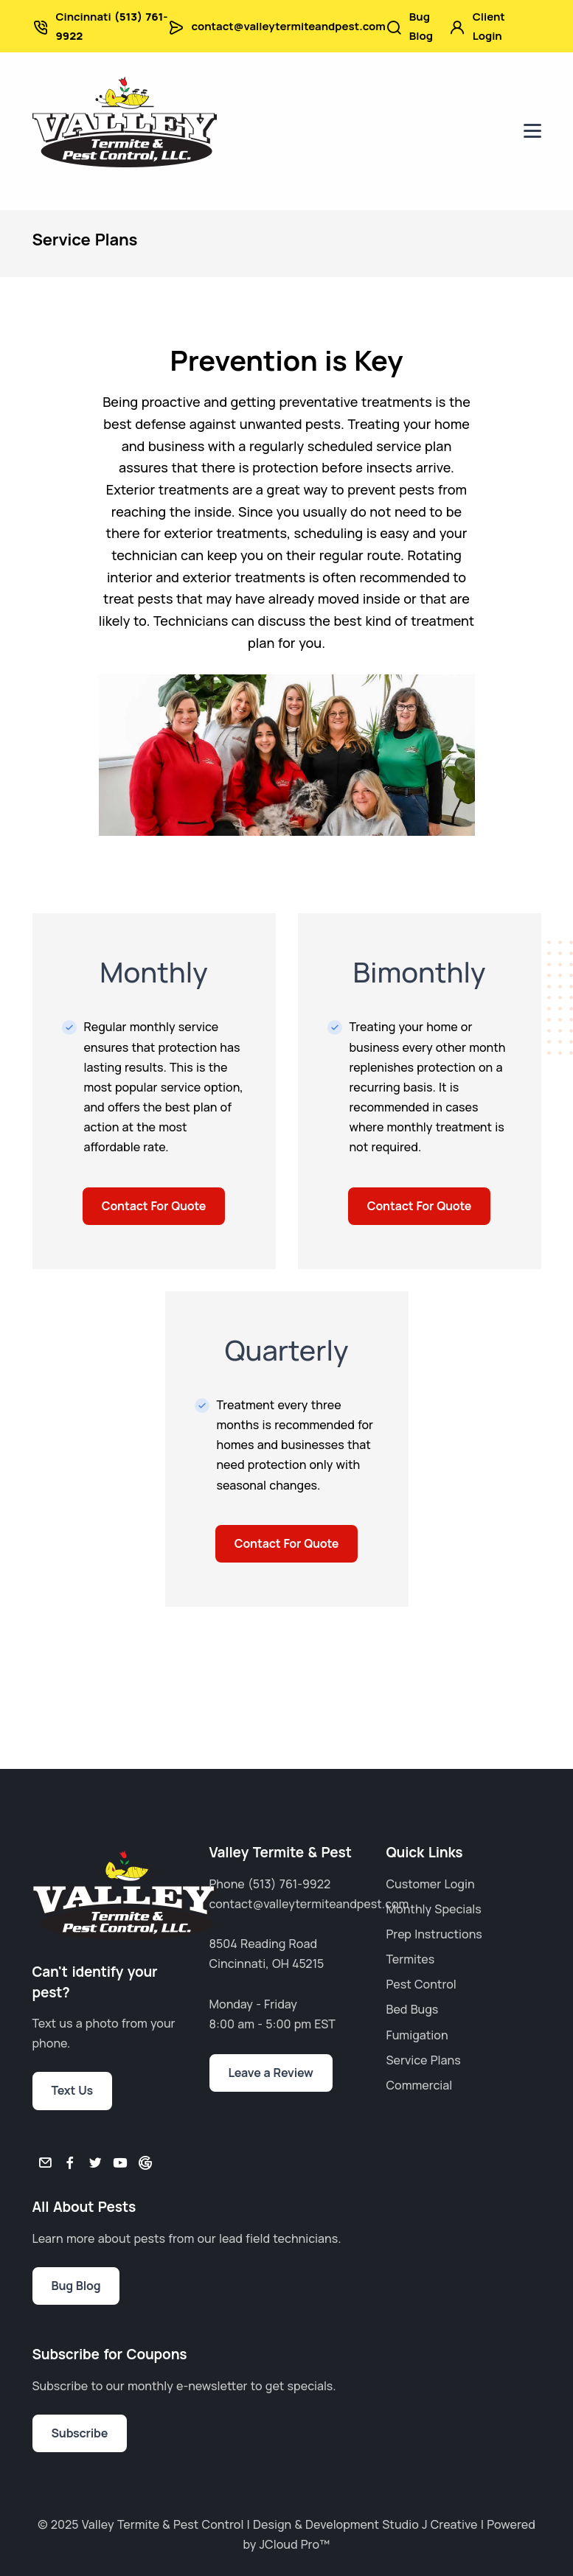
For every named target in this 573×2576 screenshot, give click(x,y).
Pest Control (421, 1984)
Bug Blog (421, 26)
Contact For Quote (154, 1206)
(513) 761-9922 (289, 1884)
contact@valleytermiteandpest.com (289, 26)
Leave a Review (271, 2072)
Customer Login (430, 1884)
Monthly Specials (434, 1909)
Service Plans (423, 2060)
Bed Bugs (412, 2009)
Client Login (489, 26)
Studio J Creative (429, 2524)
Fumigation (417, 2035)
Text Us (73, 2090)
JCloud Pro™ (294, 2544)
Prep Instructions (434, 1934)
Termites (410, 1959)
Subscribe (80, 2433)
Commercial (419, 2085)
